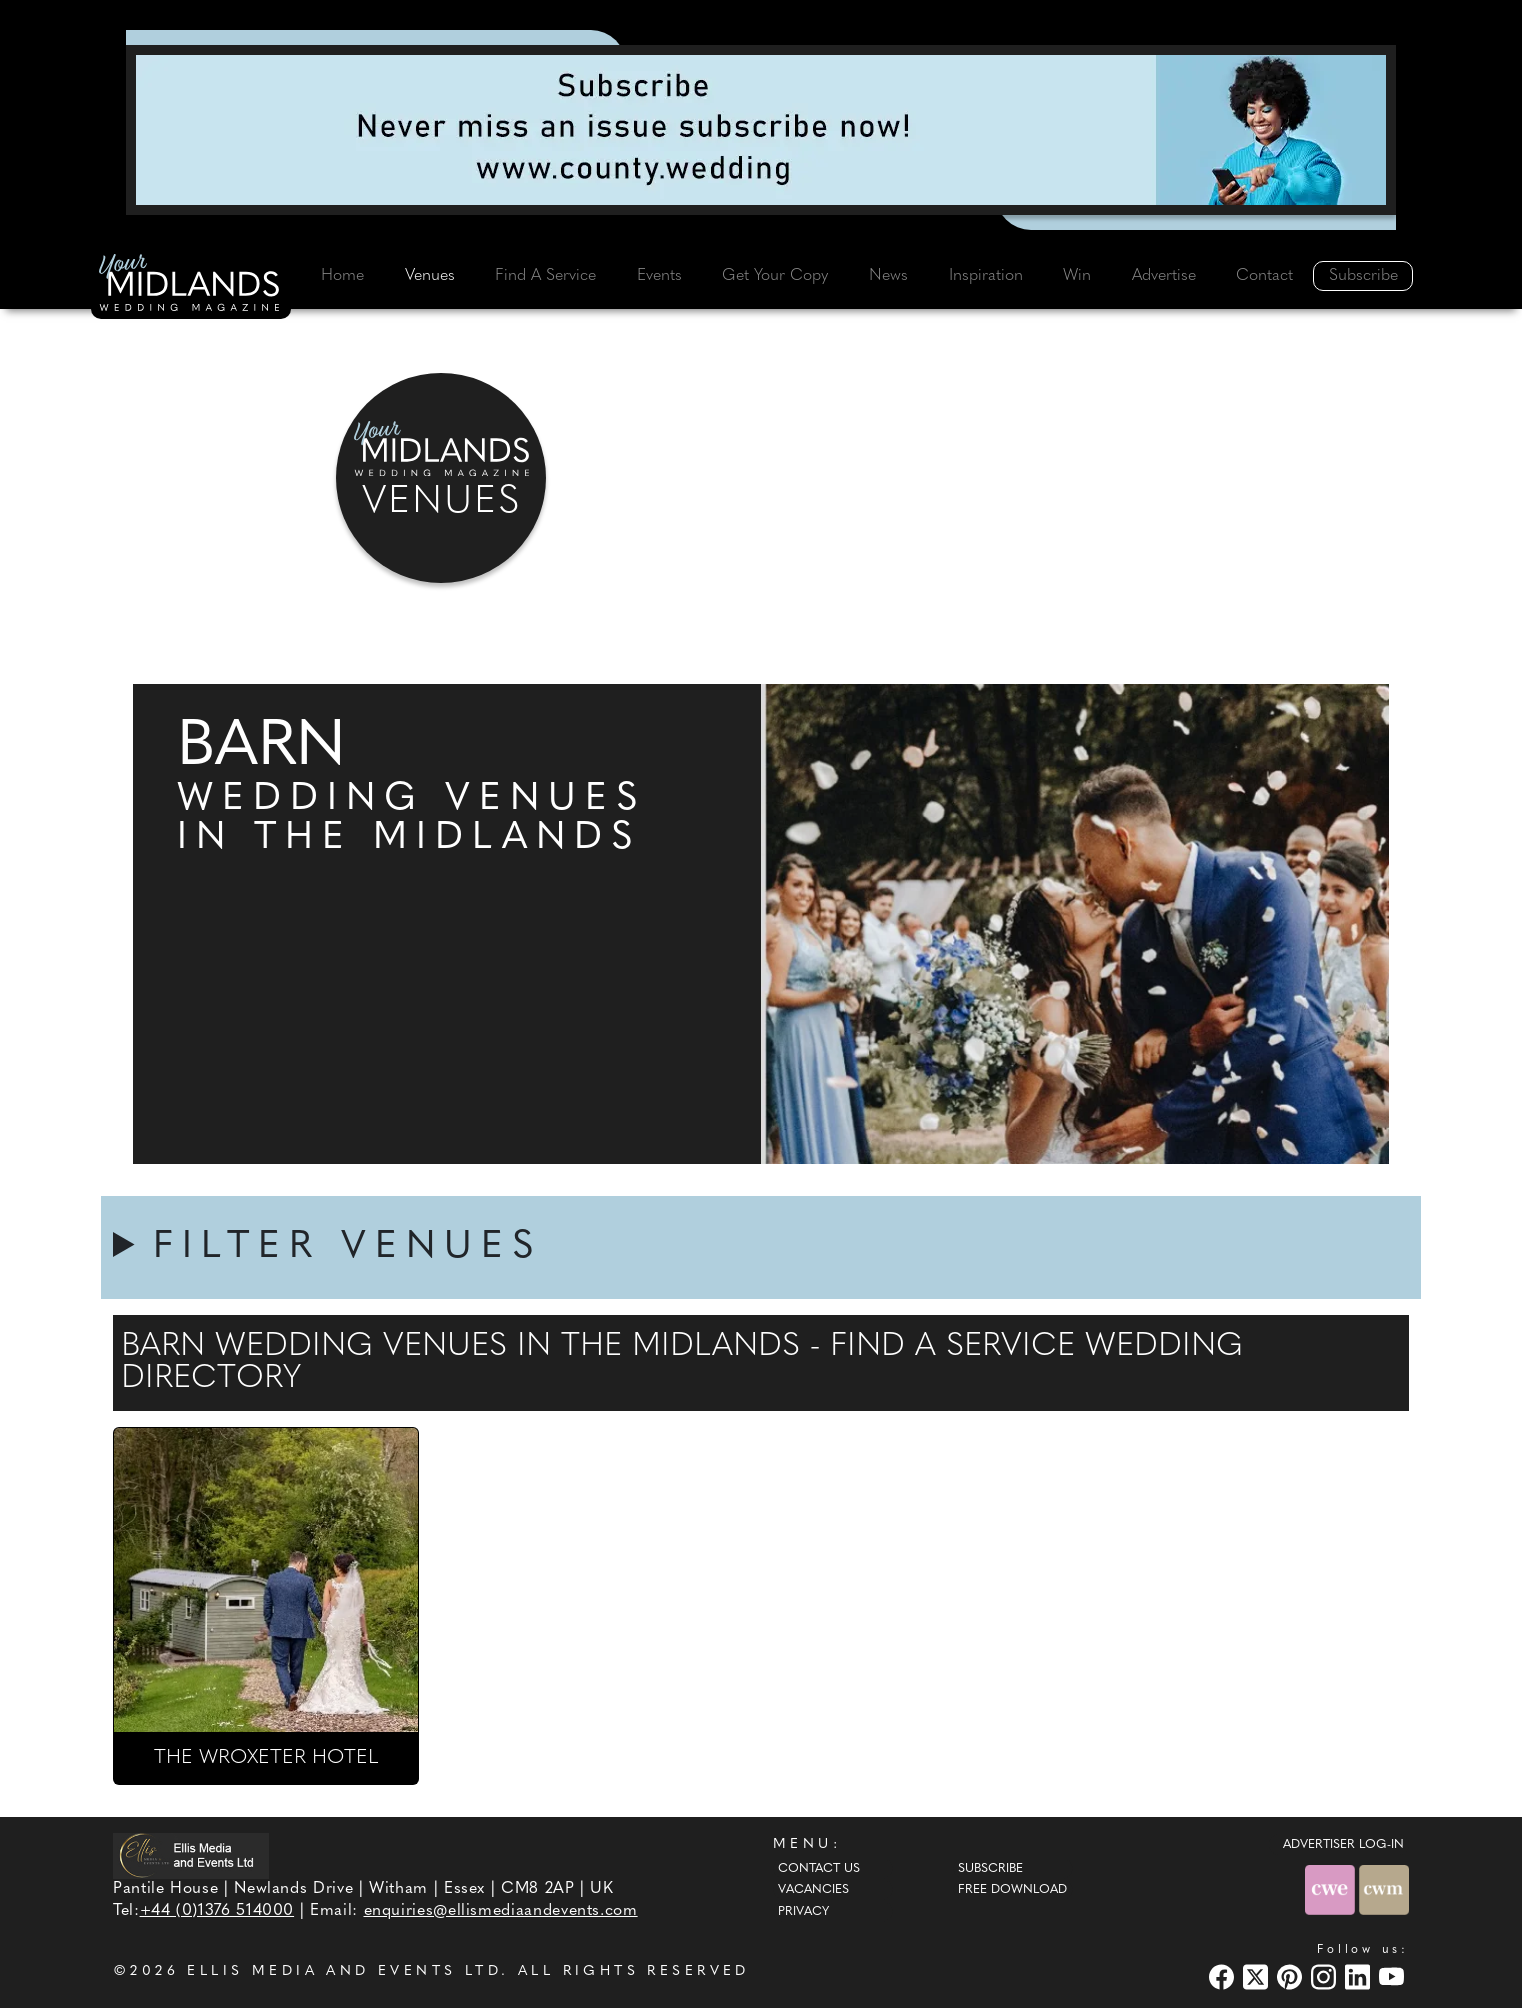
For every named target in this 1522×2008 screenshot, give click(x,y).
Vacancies (813, 1890)
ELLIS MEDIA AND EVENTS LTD (344, 1971)
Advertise (1164, 276)
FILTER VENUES (348, 1247)
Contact (1264, 276)
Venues (430, 276)
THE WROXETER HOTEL (266, 1758)
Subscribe (1363, 276)
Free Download (1012, 1890)
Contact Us (819, 1869)
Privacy (803, 1912)
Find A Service (545, 276)
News (888, 276)
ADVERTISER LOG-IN (1343, 1845)
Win (1077, 276)
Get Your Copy (775, 276)
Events (659, 276)
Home (342, 276)
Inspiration (986, 276)
